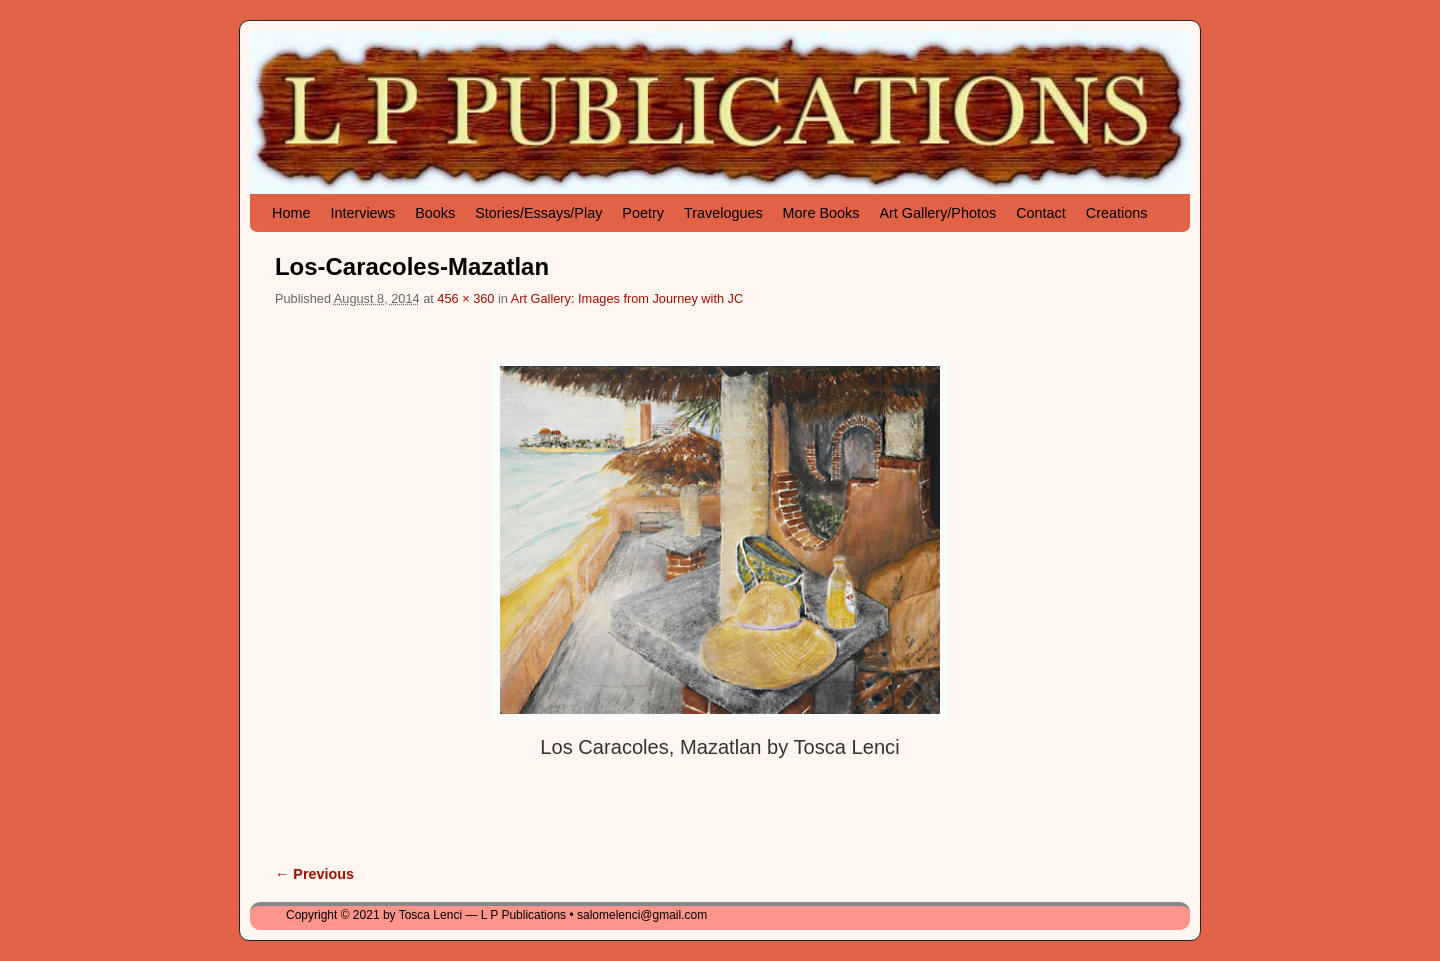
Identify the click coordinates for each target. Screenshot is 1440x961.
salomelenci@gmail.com (642, 915)
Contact (1041, 213)
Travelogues (723, 213)
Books (435, 213)
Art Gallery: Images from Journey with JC (627, 298)
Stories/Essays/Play (538, 213)
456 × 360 (465, 298)
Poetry (643, 213)
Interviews (362, 213)
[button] (720, 539)
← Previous (314, 874)
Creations (1117, 213)
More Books (821, 213)
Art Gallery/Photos (937, 213)
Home (291, 213)
